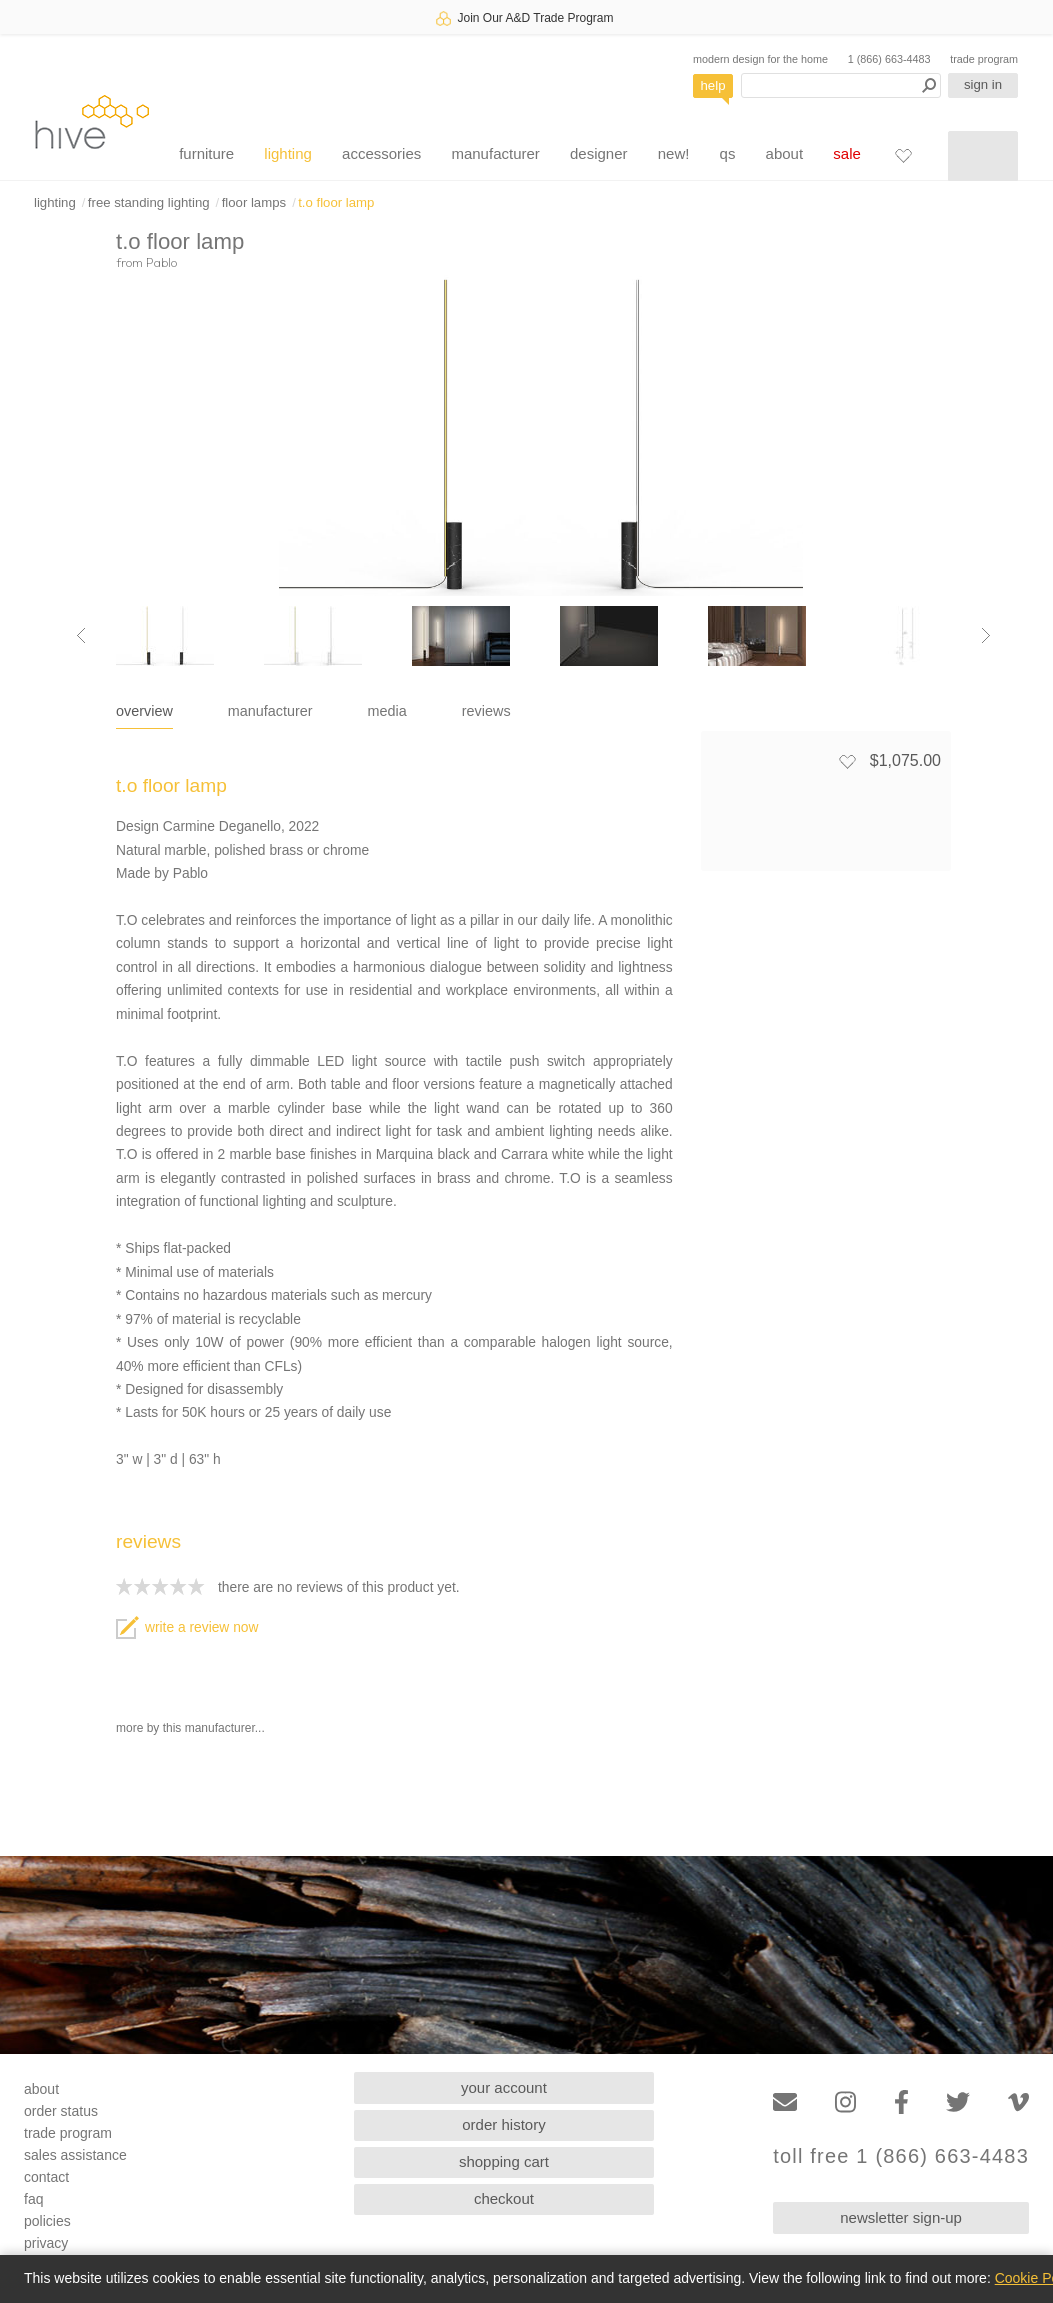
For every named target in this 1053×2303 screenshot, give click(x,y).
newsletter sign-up (901, 2217)
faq (33, 2199)
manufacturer (495, 153)
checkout (504, 2198)
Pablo (161, 262)
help (713, 85)
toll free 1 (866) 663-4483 (901, 2156)
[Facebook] (901, 2102)
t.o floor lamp (336, 202)
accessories (381, 153)
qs (728, 153)
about (785, 153)
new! (674, 153)
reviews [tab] (486, 711)
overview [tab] (144, 711)
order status (61, 2111)
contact (46, 2177)
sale (847, 153)
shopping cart (504, 2161)
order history (503, 2124)
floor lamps (254, 202)
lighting (288, 153)
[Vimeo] (1018, 2102)
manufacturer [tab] (270, 711)
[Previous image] (81, 636)
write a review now (187, 1627)
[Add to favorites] (847, 761)
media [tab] (387, 711)
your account (504, 2087)
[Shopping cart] (983, 156)
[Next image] (986, 636)
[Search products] (841, 85)
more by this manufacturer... (190, 1728)
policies (47, 2221)
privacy (46, 2243)
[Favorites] (903, 155)
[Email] (785, 2102)
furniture (206, 153)
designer (599, 153)
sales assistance (75, 2155)
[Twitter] (958, 2102)
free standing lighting (149, 202)
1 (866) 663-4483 (889, 59)
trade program (984, 59)
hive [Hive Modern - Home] (92, 121)
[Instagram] (845, 2102)
